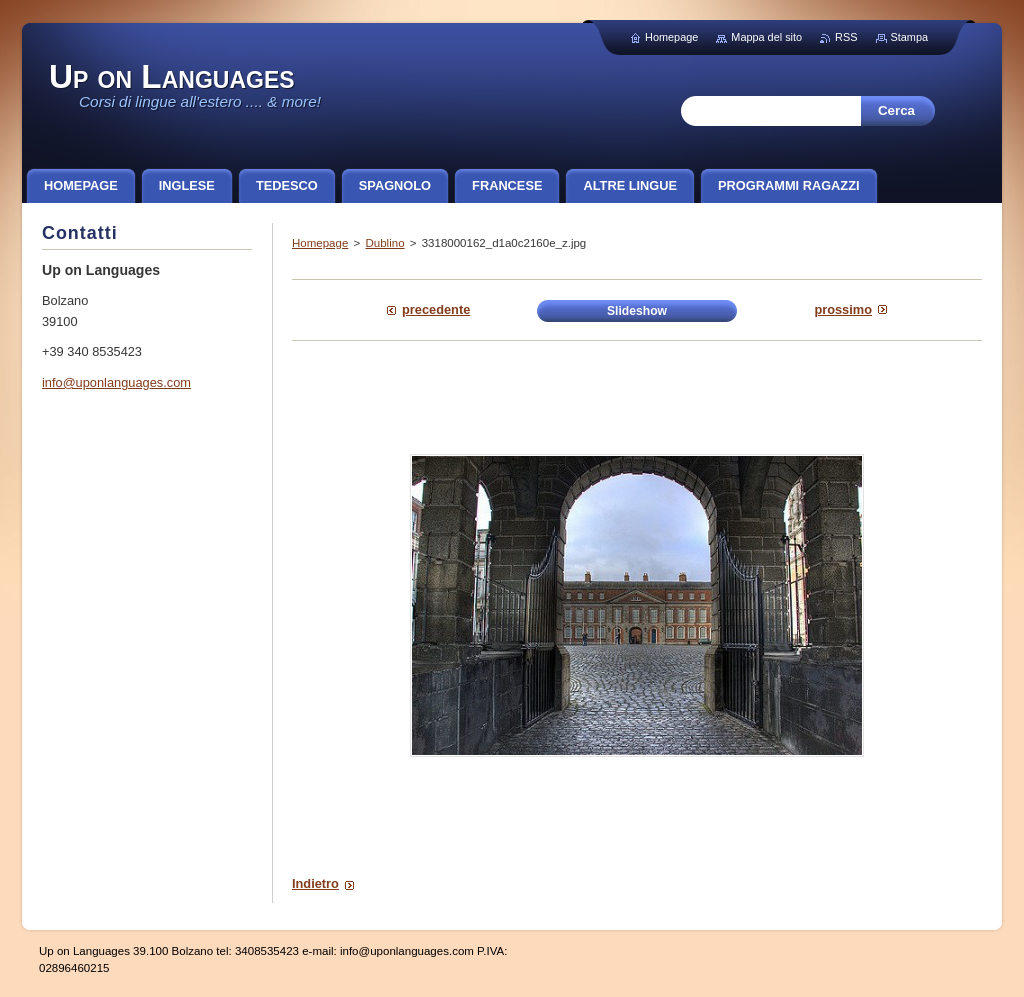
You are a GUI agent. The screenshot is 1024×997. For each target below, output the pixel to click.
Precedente (436, 309)
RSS (846, 37)
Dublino (384, 243)
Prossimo (843, 309)
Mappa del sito (766, 37)
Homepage (320, 243)
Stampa (909, 37)
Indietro (315, 883)
